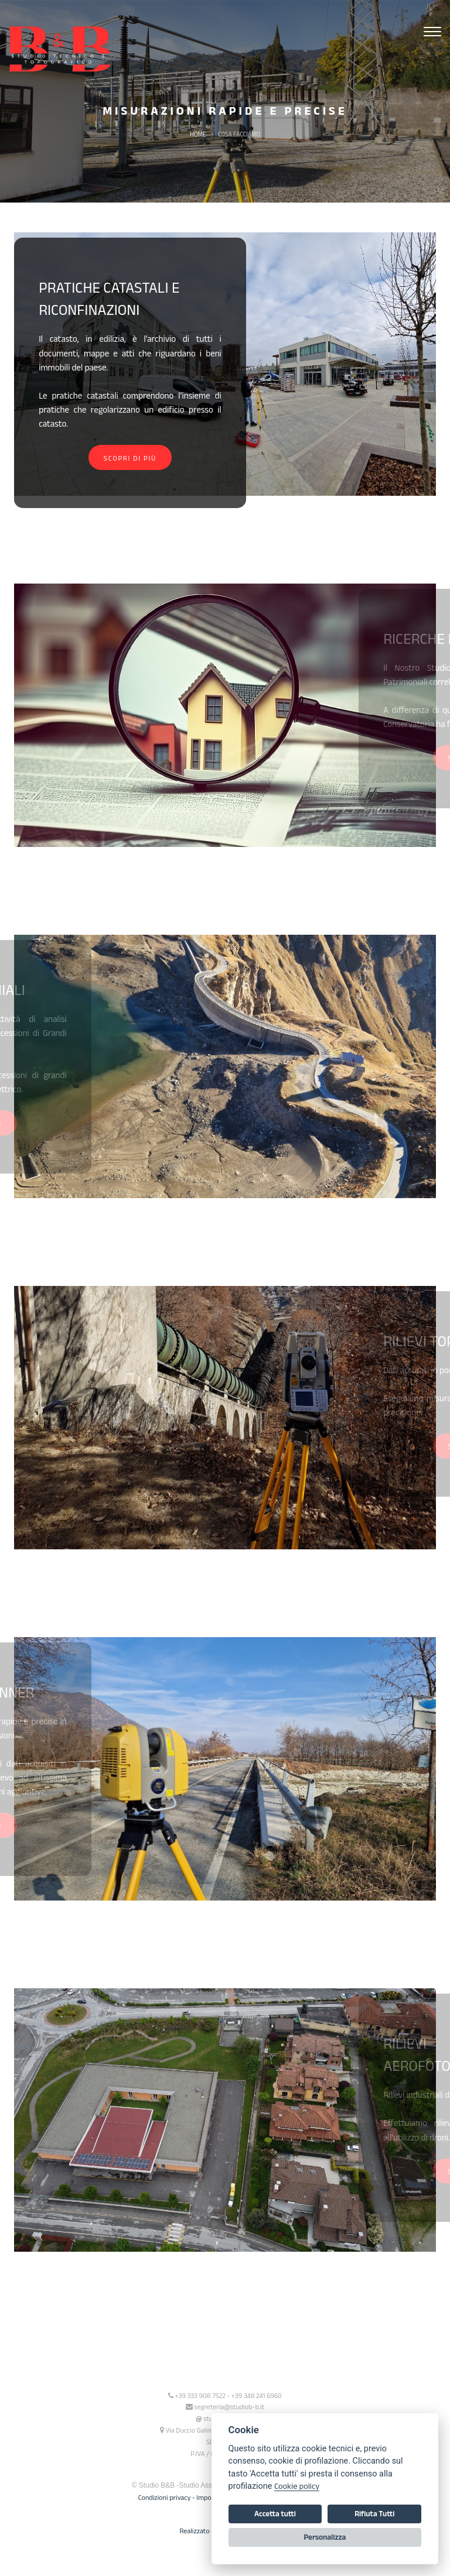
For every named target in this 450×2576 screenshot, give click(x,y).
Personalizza (325, 2537)
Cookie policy (296, 2486)
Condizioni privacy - (167, 2497)
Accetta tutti (275, 2513)
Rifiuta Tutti (374, 2513)
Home (198, 134)
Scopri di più (129, 458)
